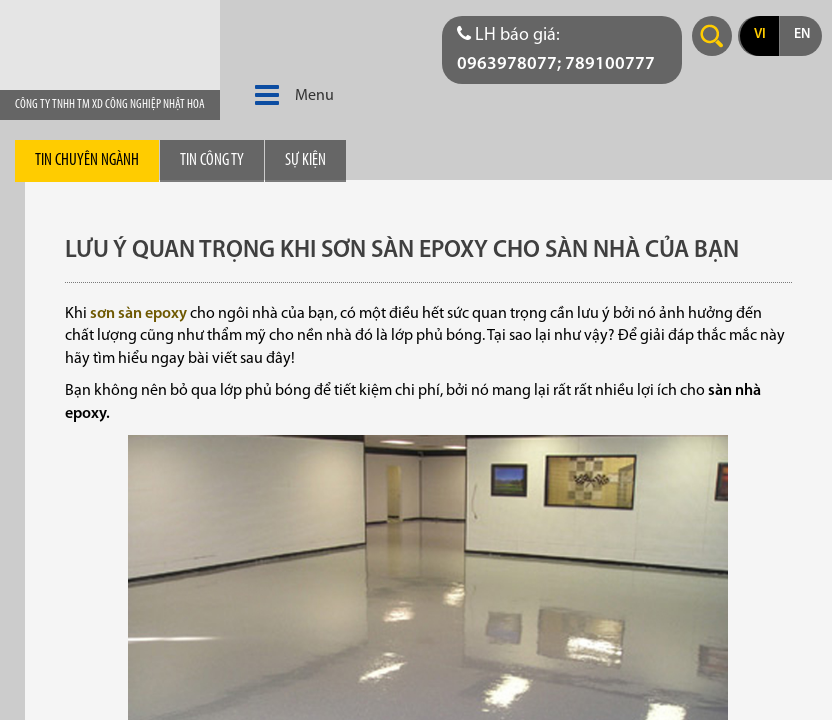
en (802, 34)
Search (712, 36)
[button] (267, 96)
